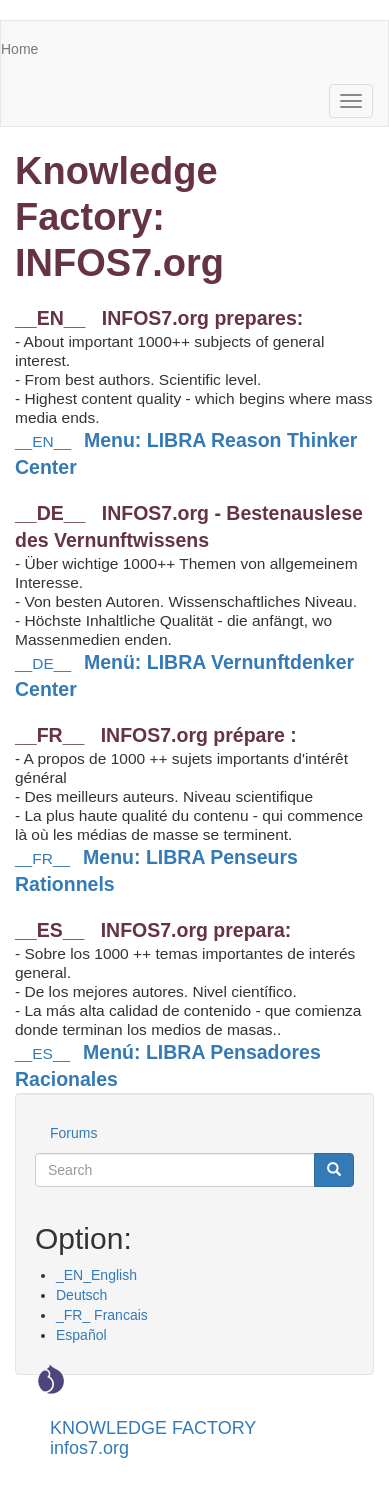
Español (81, 1335)
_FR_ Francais (102, 1315)
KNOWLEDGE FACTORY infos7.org (153, 1435)
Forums (73, 1133)
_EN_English (96, 1275)
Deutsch (81, 1295)
